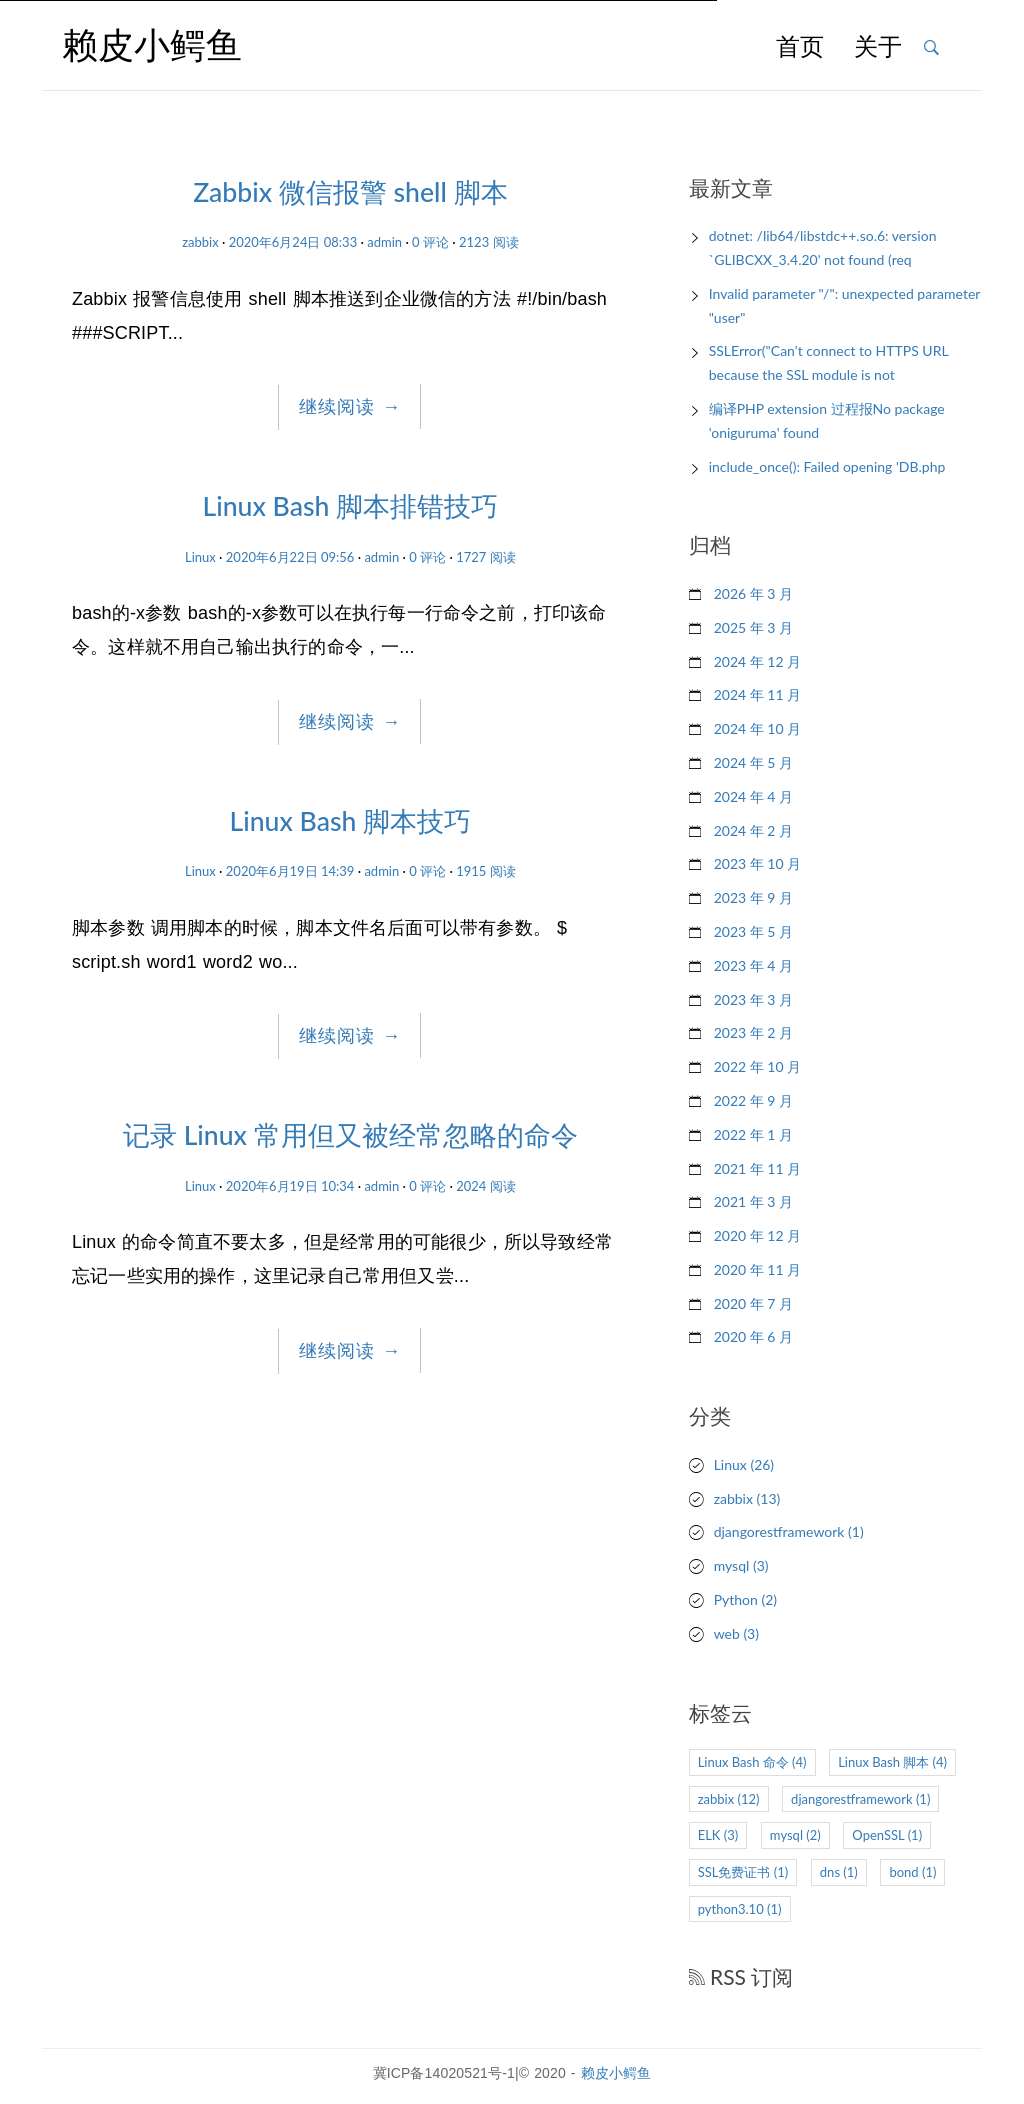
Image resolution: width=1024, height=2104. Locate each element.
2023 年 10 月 (757, 863)
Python (745, 1599)
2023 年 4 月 (753, 965)
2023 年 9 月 (753, 897)
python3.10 (740, 1909)
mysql (741, 1565)
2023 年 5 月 (753, 931)
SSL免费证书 (743, 1872)
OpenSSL (887, 1835)
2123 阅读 (489, 242)
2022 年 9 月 (753, 1100)
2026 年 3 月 (753, 593)
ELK (718, 1835)
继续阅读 (350, 407)
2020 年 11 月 (757, 1269)
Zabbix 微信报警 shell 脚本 (350, 192)
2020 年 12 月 (757, 1235)
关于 (878, 48)
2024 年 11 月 (757, 694)
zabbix (200, 242)
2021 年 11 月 (757, 1168)
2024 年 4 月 (753, 796)
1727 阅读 (486, 557)
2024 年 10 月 (757, 728)
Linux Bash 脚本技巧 (351, 821)
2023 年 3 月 (753, 999)
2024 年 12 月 (757, 661)
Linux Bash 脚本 (892, 1762)
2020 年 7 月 (753, 1303)
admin (384, 242)
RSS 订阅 (741, 1976)
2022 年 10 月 (757, 1066)
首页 (800, 48)
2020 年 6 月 (753, 1336)
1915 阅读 (486, 871)
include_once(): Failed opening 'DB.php (827, 466)
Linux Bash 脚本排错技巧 (351, 506)
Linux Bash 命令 (752, 1762)
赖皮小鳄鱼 (616, 2073)
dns (839, 1872)
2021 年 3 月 (753, 1201)
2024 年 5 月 (753, 762)
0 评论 (430, 242)
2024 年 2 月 (753, 830)
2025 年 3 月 (753, 627)
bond (912, 1872)
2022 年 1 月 (753, 1134)
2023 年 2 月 (753, 1032)
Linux (200, 557)
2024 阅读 (486, 1186)
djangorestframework (789, 1531)
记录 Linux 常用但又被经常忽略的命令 (350, 1135)
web (736, 1633)
